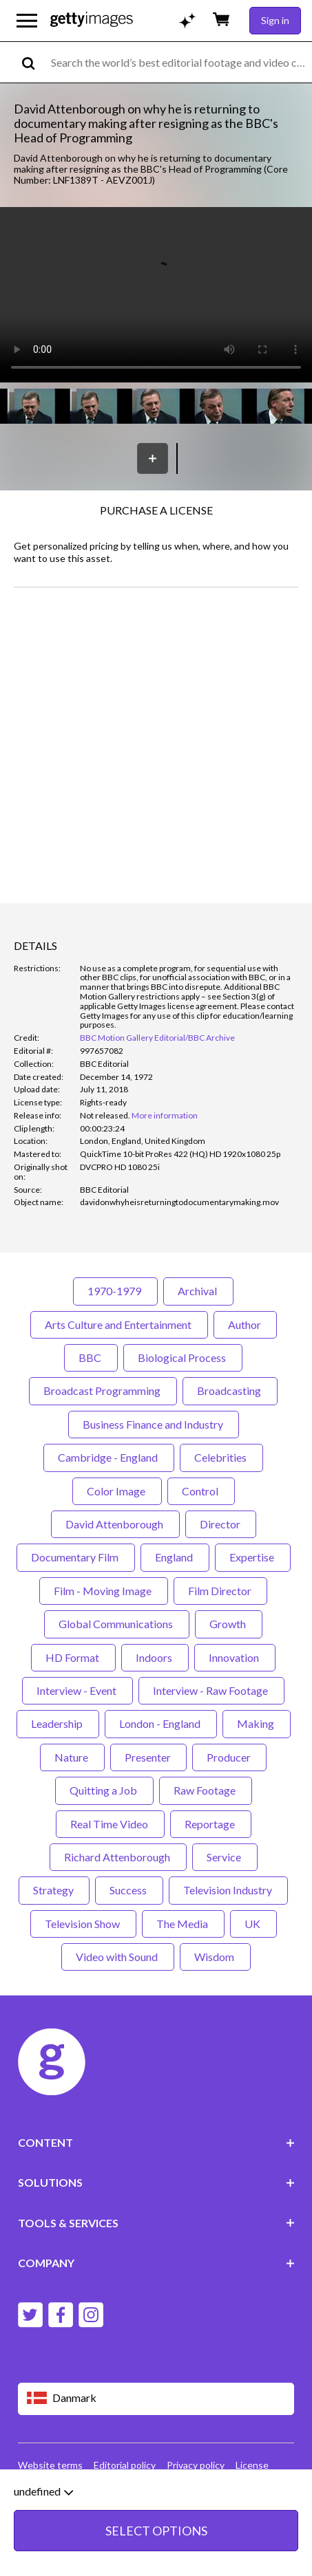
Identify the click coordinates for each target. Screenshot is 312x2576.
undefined (43, 2491)
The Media (183, 1923)
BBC (91, 1357)
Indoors (155, 1657)
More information (165, 1115)
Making (256, 1723)
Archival (198, 1290)
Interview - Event (77, 1690)
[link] (105, 1115)
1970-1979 (115, 1290)
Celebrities (221, 1457)
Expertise (252, 1556)
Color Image (117, 1490)
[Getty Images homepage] (91, 20)
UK (253, 1923)
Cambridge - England (109, 1457)
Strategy (54, 1889)
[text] (179, 62)
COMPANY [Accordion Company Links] (156, 2262)
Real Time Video (110, 1823)
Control (201, 1490)
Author (245, 1324)
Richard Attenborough (118, 1856)
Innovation (235, 1657)
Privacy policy (196, 2465)
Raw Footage (206, 1790)
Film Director (220, 1590)
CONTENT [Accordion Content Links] (156, 2142)
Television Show (83, 1923)
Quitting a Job (104, 1790)
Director (221, 1523)
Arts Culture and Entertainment (119, 1324)
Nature (72, 1757)
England (175, 1556)
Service (225, 1856)
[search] (34, 62)
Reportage (211, 1823)
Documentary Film (76, 1556)
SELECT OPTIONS (156, 2530)
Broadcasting (230, 1390)
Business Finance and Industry (154, 1424)
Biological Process (183, 1357)
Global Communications (117, 1623)
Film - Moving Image (104, 1590)
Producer (229, 1757)
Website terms (50, 2465)
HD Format (73, 1657)
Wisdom (215, 1956)
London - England (160, 1723)
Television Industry (228, 1889)
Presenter (148, 1757)
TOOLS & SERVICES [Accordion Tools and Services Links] (156, 2222)
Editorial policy (125, 2465)
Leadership (58, 1723)
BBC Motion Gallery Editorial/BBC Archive (157, 1037)
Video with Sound (118, 1956)
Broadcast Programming (103, 1390)
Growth (228, 1623)
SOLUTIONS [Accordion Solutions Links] (156, 2182)
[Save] (152, 458)
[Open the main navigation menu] (27, 20)
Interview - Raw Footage (211, 1690)
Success (129, 1889)
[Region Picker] (156, 2399)
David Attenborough (115, 1523)
